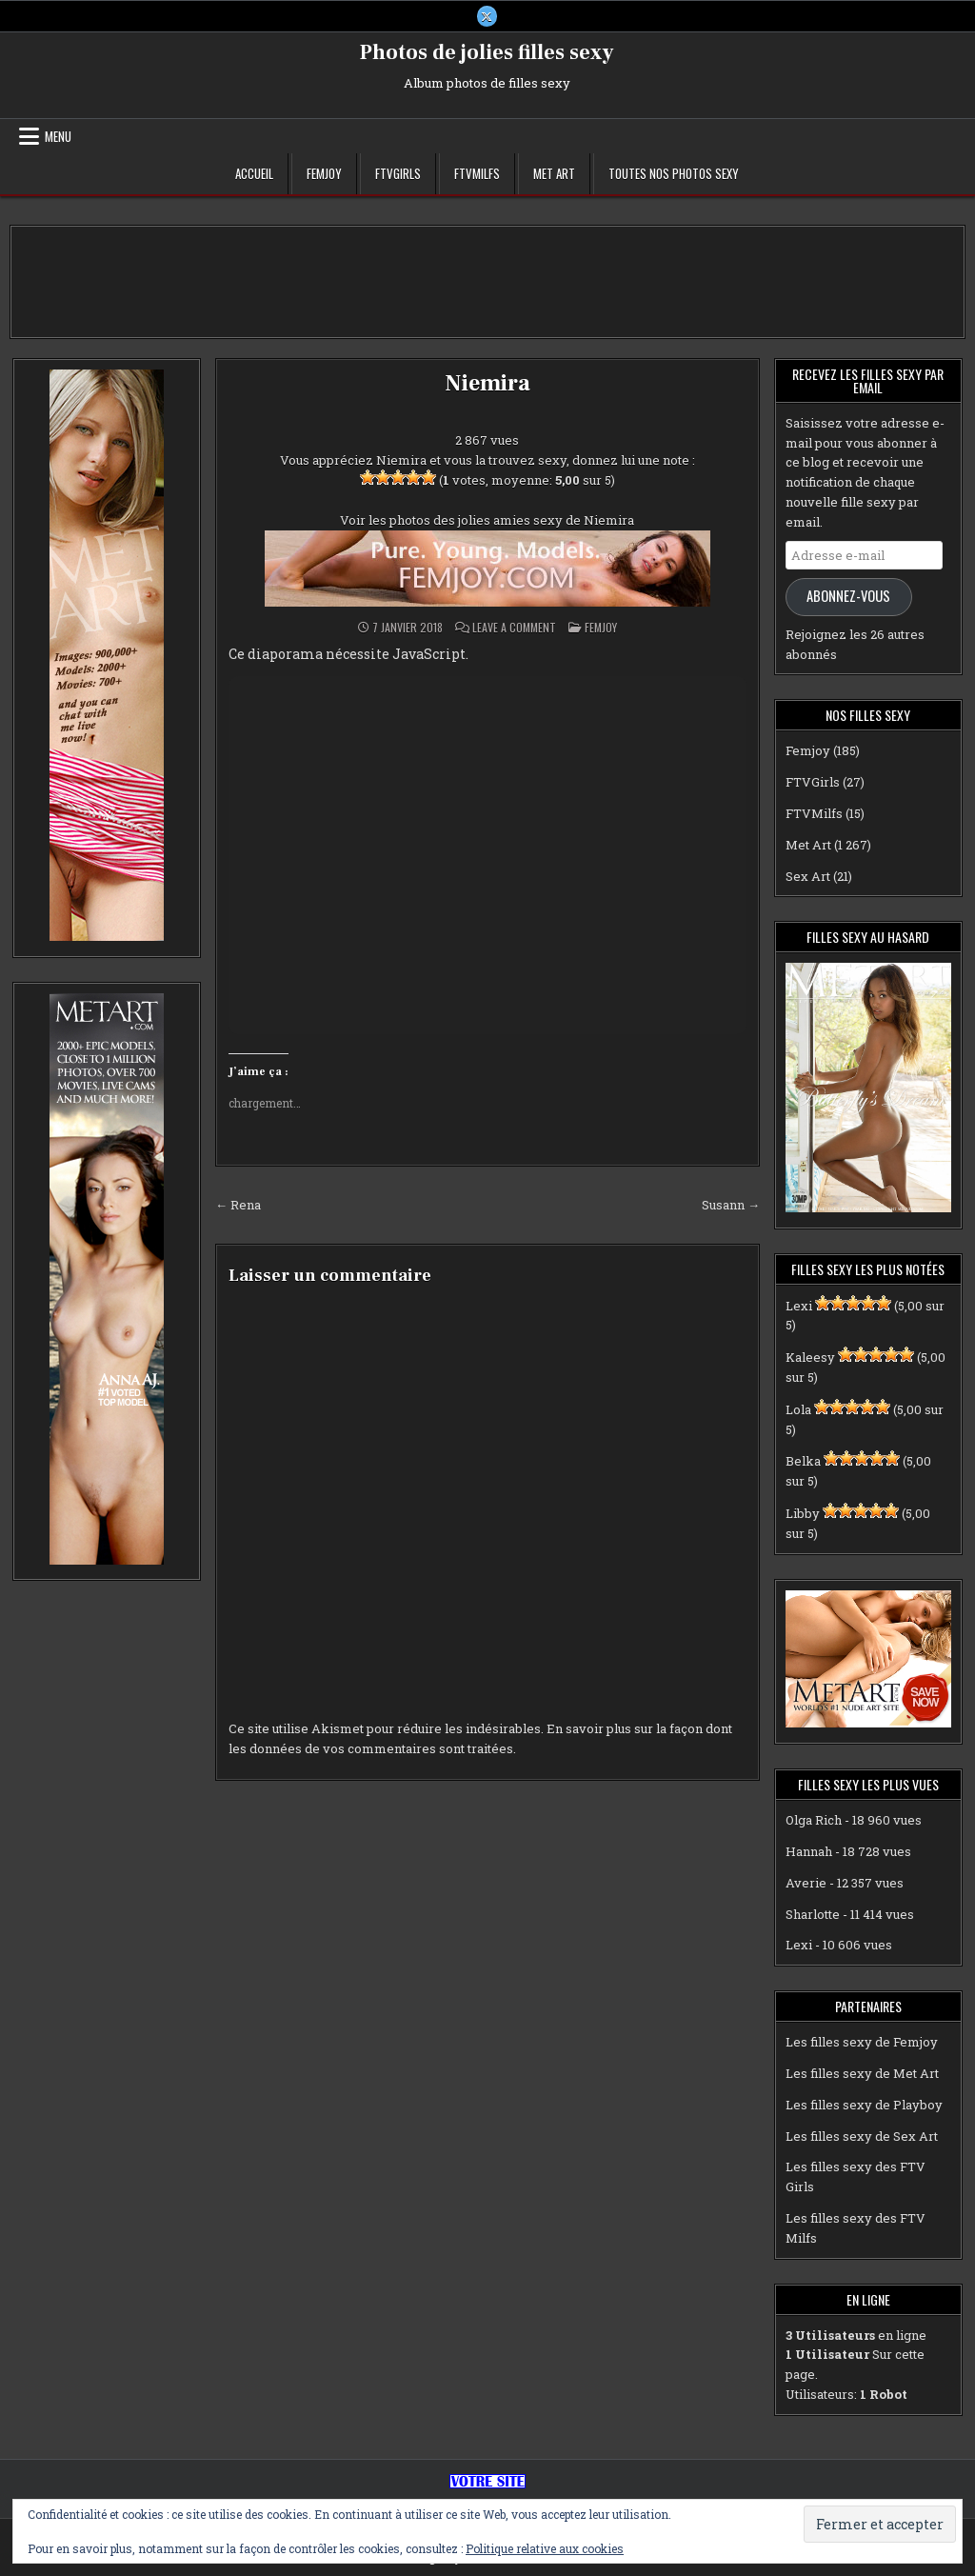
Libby (803, 1513)
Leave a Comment (514, 627)
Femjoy (324, 173)
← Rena (238, 1204)
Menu (58, 136)
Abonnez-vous (848, 597)
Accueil (254, 173)
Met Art (554, 173)
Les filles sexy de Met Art (862, 2073)
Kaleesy (810, 1357)
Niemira (487, 383)
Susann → (731, 1204)
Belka (803, 1461)
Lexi (799, 1305)
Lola (798, 1409)
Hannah (809, 1851)
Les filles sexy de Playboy (864, 2104)
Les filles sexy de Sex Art (862, 2136)
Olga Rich (814, 1819)
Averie (806, 1882)
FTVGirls (398, 173)
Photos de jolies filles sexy (487, 52)
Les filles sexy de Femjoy (862, 2041)
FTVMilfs (477, 173)
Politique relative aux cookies (545, 2548)
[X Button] (486, 16)
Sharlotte (813, 1914)
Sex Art (808, 876)
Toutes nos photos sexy (673, 173)
